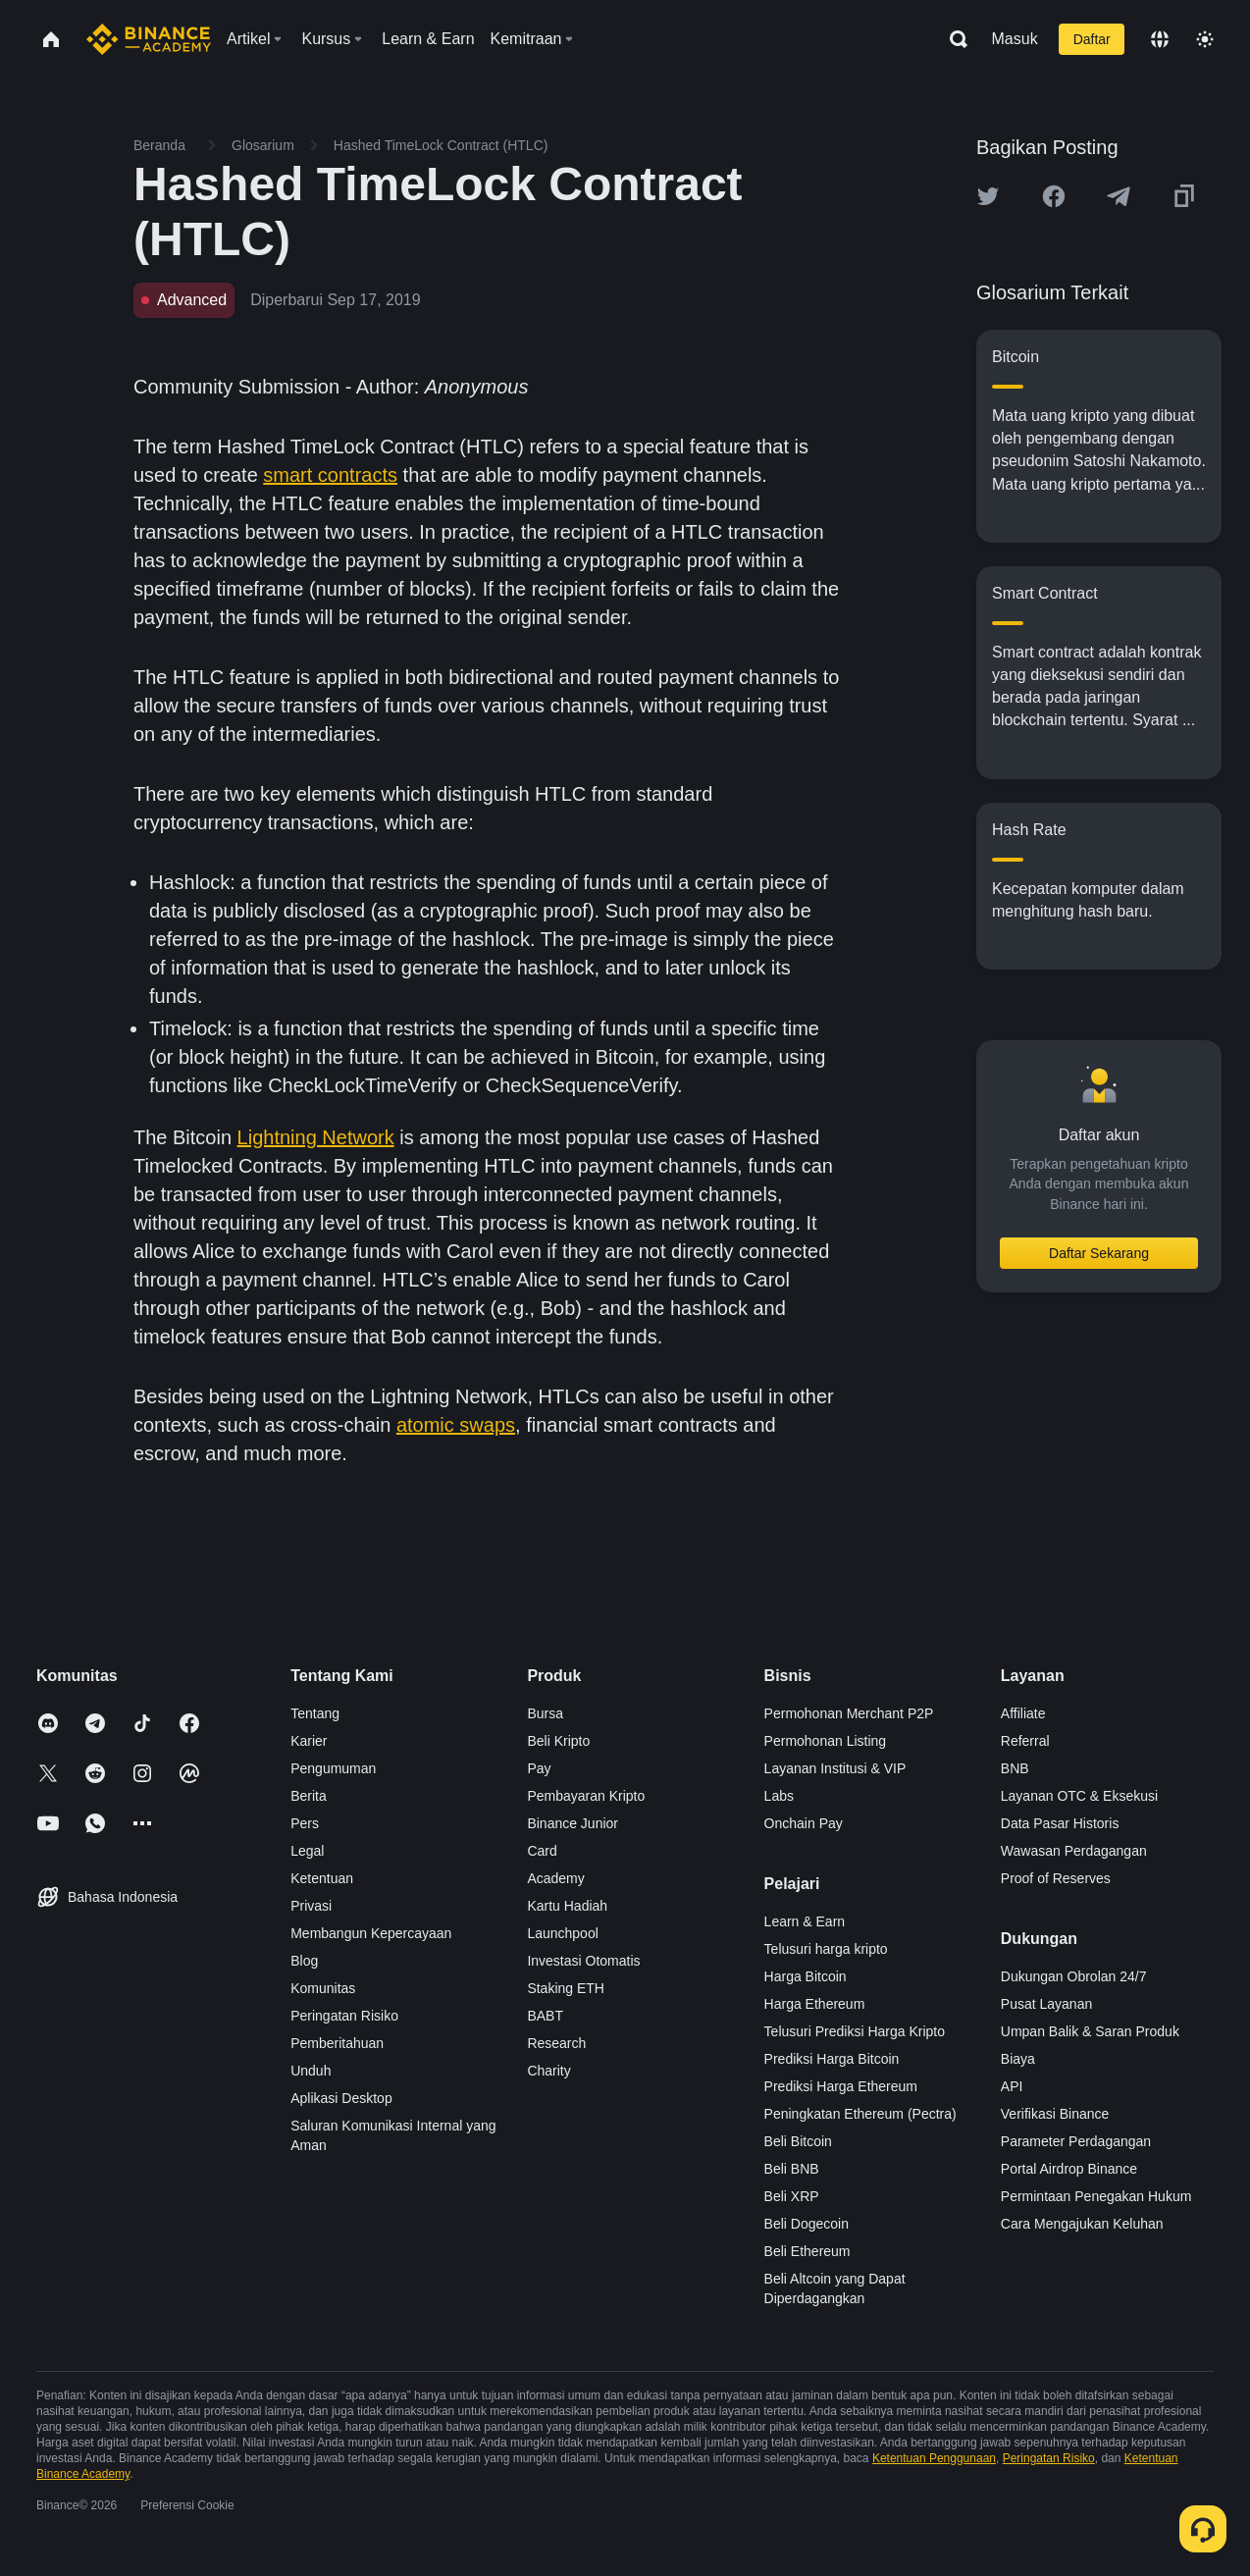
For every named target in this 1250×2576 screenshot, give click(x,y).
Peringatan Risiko (344, 2016)
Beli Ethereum (807, 2251)
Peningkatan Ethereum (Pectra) (860, 2114)
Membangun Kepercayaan (370, 1933)
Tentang (314, 1713)
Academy (555, 1878)
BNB (1015, 1768)
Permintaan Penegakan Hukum (1096, 2196)
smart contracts (330, 475)
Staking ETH (565, 1988)
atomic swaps (455, 1425)
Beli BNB (791, 2169)
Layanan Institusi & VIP (835, 1768)
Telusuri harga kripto (826, 1949)
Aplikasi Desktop (341, 2098)
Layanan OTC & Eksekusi (1079, 1796)
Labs (779, 1796)
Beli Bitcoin (798, 2141)
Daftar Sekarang (1099, 1253)
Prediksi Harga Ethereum (840, 2086)
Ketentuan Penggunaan (934, 2458)
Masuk (1015, 38)
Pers (304, 1823)
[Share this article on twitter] (988, 196)
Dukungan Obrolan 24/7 (1074, 1976)
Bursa (545, 1713)
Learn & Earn (805, 1921)
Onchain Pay (803, 1823)
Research (556, 2043)
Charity (548, 2070)
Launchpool (562, 1933)
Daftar (1092, 39)
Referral (1025, 1741)
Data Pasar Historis (1060, 1823)
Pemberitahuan (337, 2043)
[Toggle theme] (1204, 39)
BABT (545, 2016)
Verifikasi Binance (1055, 2114)
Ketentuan (321, 1878)
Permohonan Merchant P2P (849, 1713)
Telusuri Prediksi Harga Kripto (854, 2031)
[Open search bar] (952, 39)
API (1012, 2086)
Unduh (310, 2070)
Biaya (1018, 2059)
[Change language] (1159, 39)
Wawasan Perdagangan (1074, 1851)
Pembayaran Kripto (586, 1796)
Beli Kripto (558, 1741)
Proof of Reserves (1056, 1878)
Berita (308, 1796)
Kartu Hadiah (567, 1906)
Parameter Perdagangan (1076, 2141)
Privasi (311, 1906)
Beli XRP (791, 2196)
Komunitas (322, 1988)
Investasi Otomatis (583, 1961)
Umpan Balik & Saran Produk (1090, 2031)
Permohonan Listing (825, 1741)
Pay (538, 1768)
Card (541, 1851)
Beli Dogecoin (806, 2224)
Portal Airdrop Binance (1069, 2169)
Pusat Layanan (1046, 2004)
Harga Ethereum (814, 2004)
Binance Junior (572, 1823)
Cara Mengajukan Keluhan (1082, 2224)
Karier (308, 1741)
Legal (307, 1851)
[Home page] (148, 39)
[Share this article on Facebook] (1054, 196)
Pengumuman (333, 1768)
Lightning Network (315, 1137)
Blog (304, 1961)
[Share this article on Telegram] (1118, 196)
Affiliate (1023, 1713)
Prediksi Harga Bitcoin (832, 2059)
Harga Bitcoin (805, 1976)
